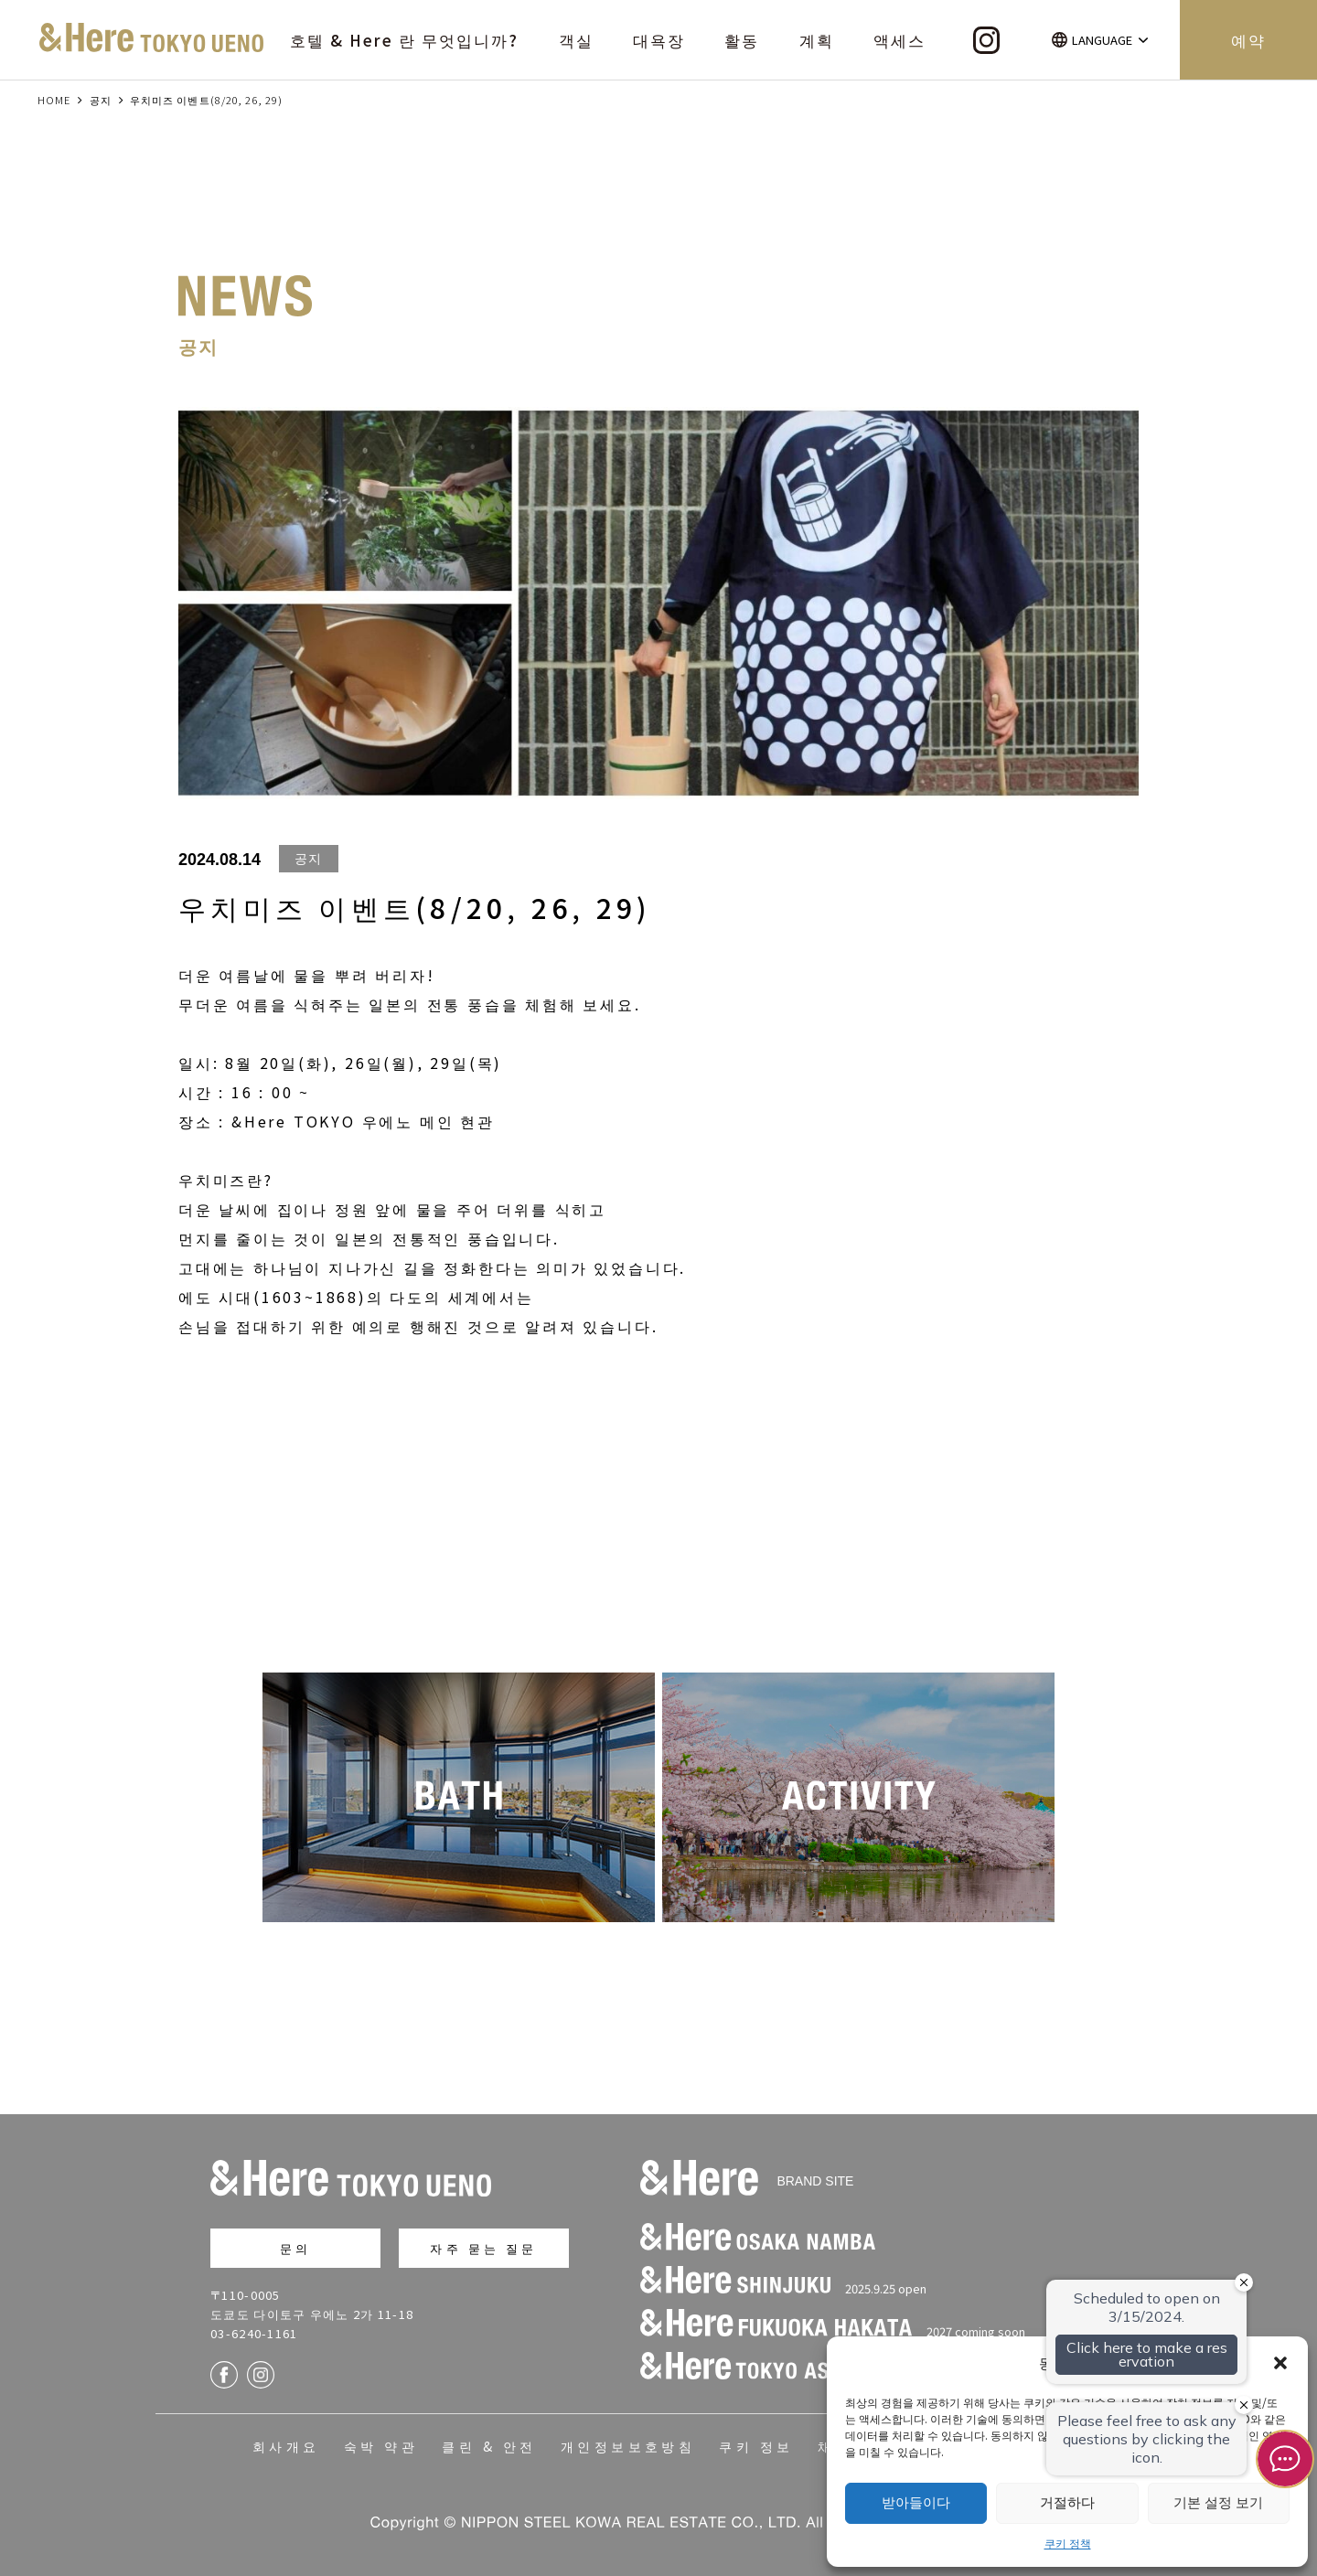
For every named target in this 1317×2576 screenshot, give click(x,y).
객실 (576, 39)
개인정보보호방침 (628, 2446)
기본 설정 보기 (1218, 2502)
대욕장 (659, 39)
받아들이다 (916, 2502)
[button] (1280, 2363)
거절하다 (1067, 2502)
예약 (1248, 39)
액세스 (899, 39)
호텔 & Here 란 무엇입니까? (404, 39)
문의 (295, 2248)
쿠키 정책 (1067, 2542)
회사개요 (286, 2446)
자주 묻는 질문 (483, 2248)
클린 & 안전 (489, 2446)
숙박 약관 (381, 2446)
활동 (741, 39)
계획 (816, 39)
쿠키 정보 (756, 2446)
